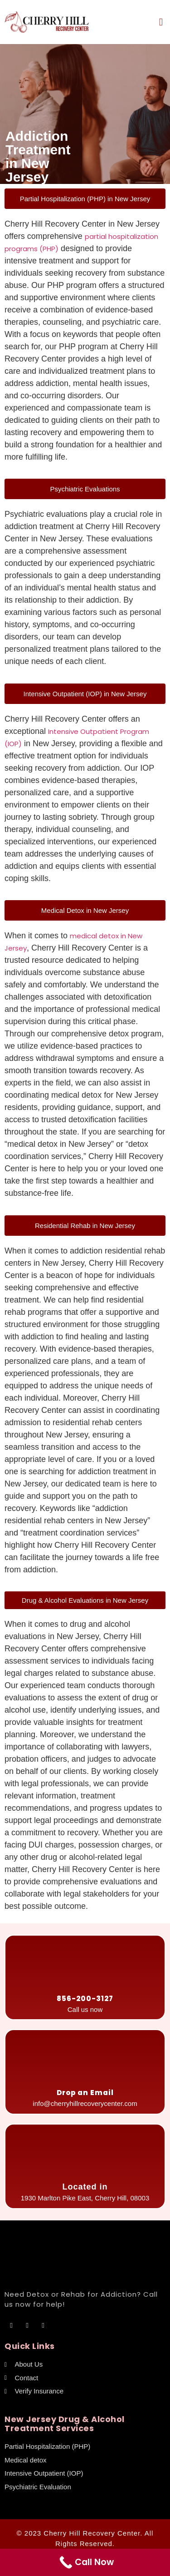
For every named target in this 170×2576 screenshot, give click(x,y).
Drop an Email (85, 2092)
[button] (160, 22)
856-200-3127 (85, 1998)
